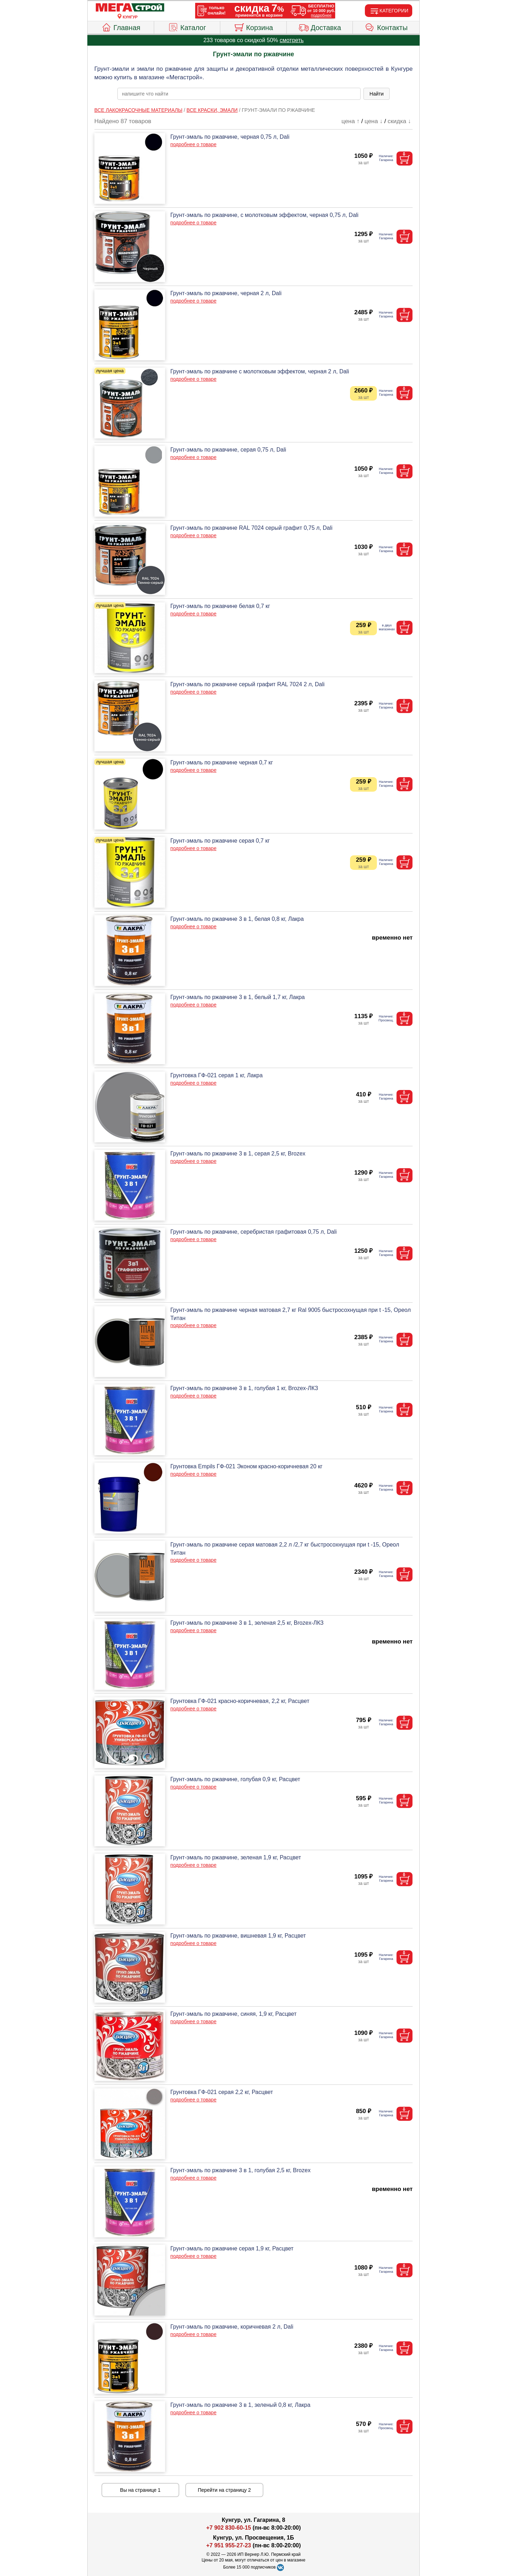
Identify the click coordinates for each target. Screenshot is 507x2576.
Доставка (319, 26)
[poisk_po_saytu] (239, 94)
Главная (120, 26)
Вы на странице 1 (140, 2490)
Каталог (187, 26)
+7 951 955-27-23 (228, 2545)
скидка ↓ (399, 121)
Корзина (253, 26)
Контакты (386, 26)
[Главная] (130, 7)
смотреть (292, 40)
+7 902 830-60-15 (228, 2528)
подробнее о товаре (193, 144)
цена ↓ (374, 121)
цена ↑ (351, 121)
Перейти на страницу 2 (224, 2490)
